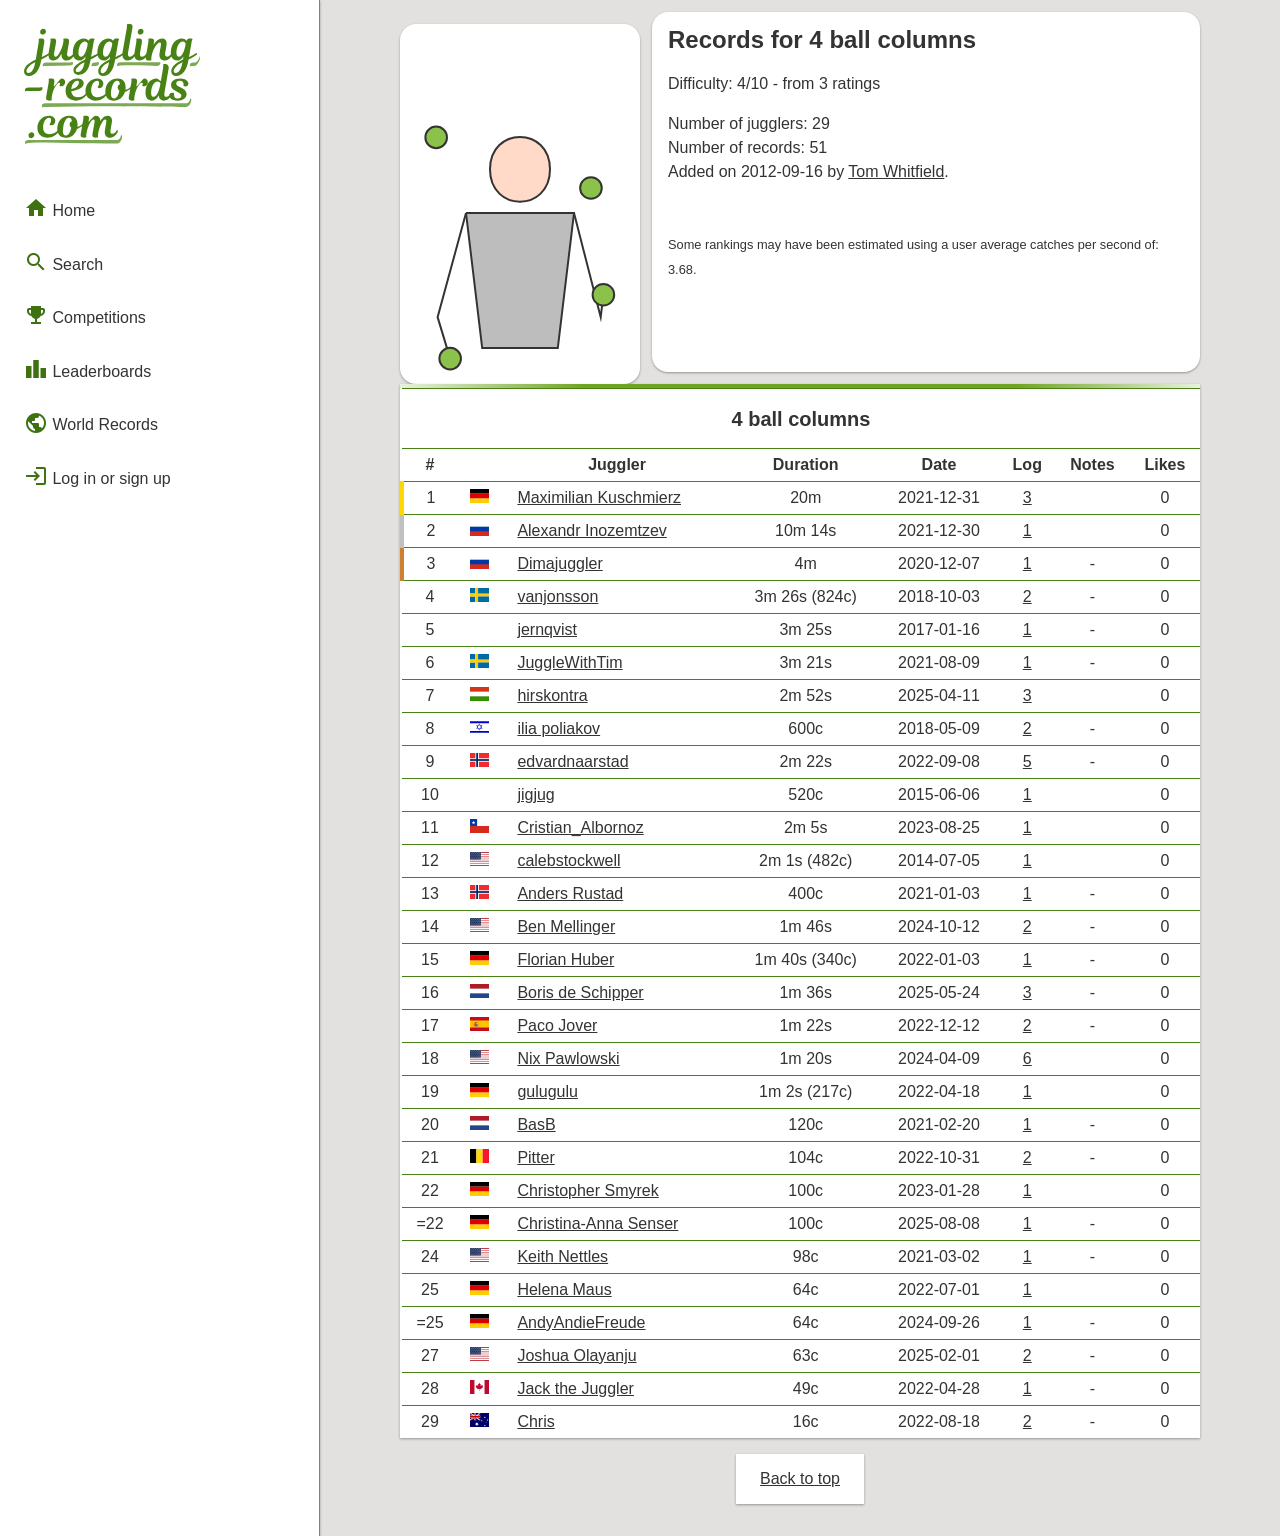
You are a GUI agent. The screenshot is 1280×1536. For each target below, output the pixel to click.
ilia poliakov (558, 728)
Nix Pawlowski (568, 1058)
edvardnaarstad (572, 761)
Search (63, 262)
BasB (536, 1124)
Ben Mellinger (566, 926)
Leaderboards (87, 369)
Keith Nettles (562, 1256)
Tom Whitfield (896, 171)
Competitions (85, 315)
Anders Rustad (570, 893)
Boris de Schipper (580, 992)
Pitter (535, 1157)
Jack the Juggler (575, 1388)
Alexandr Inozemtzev (591, 530)
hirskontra (552, 695)
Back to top (800, 1478)
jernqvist (547, 629)
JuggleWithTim (569, 662)
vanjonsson (557, 596)
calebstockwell (568, 860)
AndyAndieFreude (581, 1322)
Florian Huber (565, 959)
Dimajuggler (559, 563)
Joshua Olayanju (576, 1355)
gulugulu (547, 1091)
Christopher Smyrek (587, 1190)
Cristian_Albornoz (580, 827)
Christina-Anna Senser (597, 1223)
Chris (535, 1421)
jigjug (535, 794)
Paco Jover (557, 1025)
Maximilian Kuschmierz (599, 497)
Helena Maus (564, 1289)
